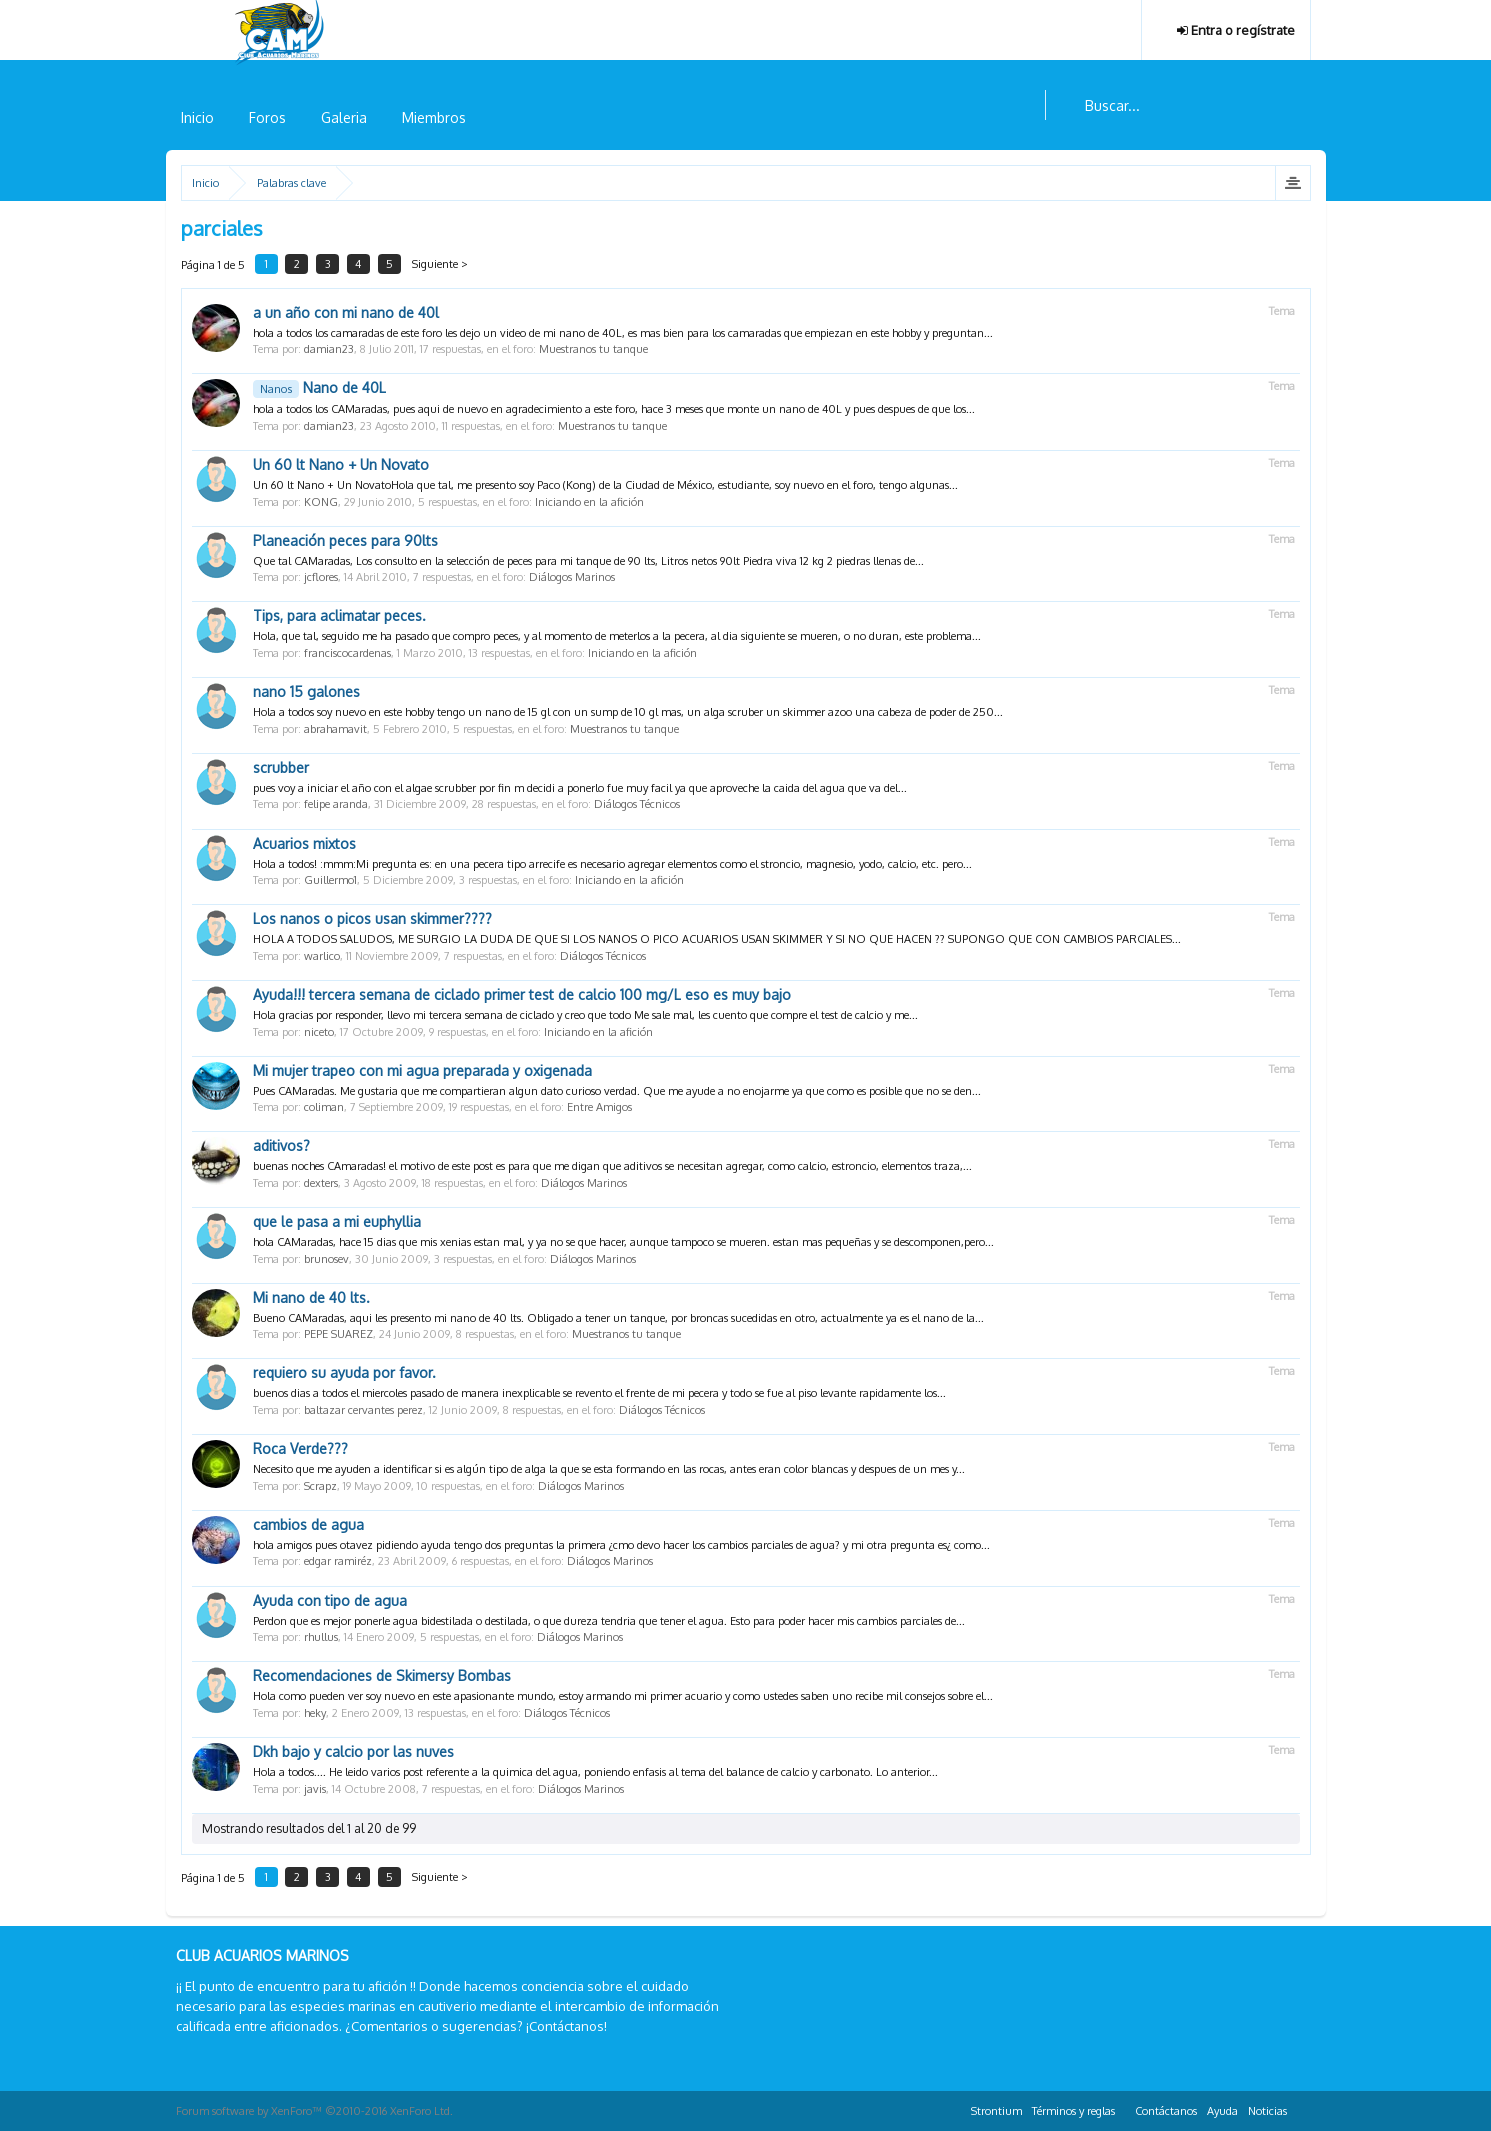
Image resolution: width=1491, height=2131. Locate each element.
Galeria (344, 117)
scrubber (281, 767)
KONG (321, 502)
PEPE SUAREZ (338, 1334)
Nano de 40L (319, 387)
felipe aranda (336, 804)
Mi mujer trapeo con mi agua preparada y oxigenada (422, 1070)
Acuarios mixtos (304, 843)
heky (315, 1713)
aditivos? (281, 1145)
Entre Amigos (599, 1107)
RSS (1304, 2108)
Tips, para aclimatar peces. (339, 615)
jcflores (321, 577)
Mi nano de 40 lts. (311, 1297)
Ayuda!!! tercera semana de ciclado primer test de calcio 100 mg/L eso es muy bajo (522, 994)
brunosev (326, 1259)
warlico (322, 956)
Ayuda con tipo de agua (330, 1600)
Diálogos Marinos (572, 577)
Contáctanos (1166, 2111)
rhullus (321, 1637)
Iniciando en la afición (589, 502)
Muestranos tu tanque (593, 349)
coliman (324, 1107)
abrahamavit (335, 729)
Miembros (434, 117)
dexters (321, 1183)
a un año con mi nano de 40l (346, 312)
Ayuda (1222, 2111)
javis (315, 1789)
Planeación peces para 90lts (345, 540)
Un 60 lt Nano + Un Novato (341, 464)
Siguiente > (452, 264)
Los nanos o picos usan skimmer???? (372, 918)
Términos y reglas (1073, 2111)
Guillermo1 (330, 880)
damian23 (329, 349)
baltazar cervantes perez (363, 1410)
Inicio (197, 117)
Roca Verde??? (300, 1448)
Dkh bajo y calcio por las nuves (353, 1751)
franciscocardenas (347, 653)
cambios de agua (308, 1524)
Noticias (1267, 2111)
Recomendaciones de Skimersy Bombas (382, 1675)
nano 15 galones (306, 691)
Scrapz (320, 1486)
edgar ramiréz (338, 1561)
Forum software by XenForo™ (314, 2111)
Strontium (996, 2111)
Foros (267, 117)
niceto (319, 1032)
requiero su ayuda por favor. (344, 1372)
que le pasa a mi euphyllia (337, 1221)
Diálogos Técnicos (637, 804)
